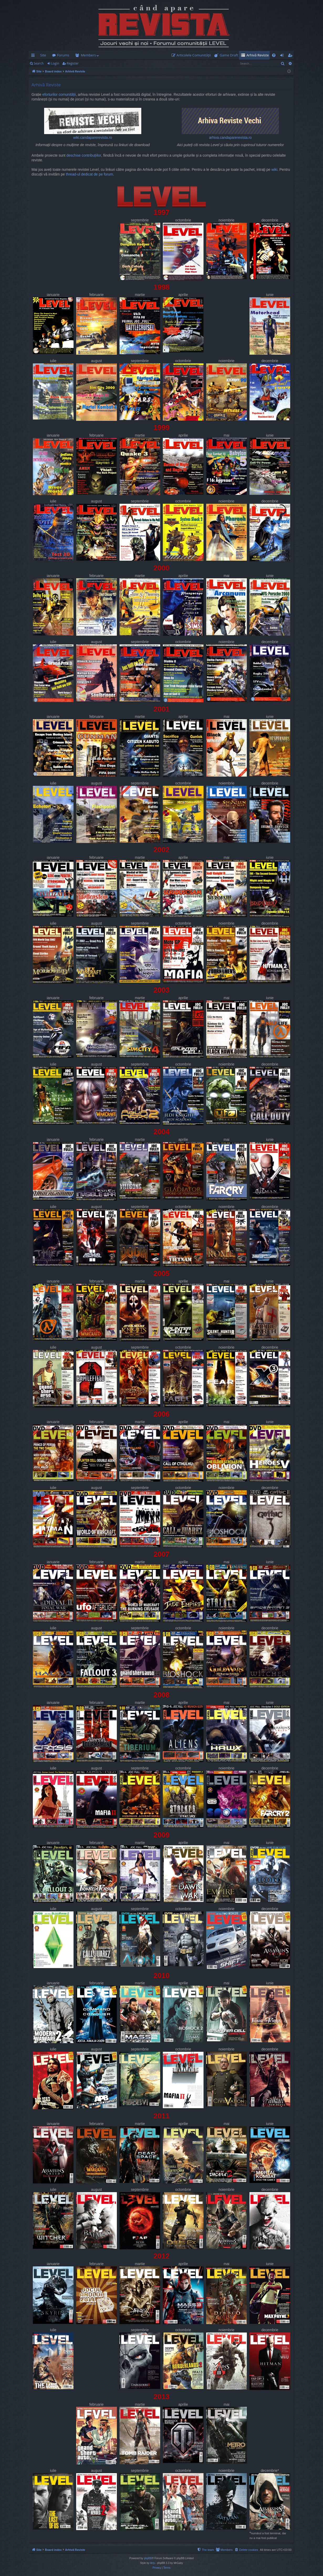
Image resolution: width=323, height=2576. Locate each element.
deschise (73, 155)
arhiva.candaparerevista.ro (230, 124)
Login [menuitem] (283, 56)
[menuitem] (192, 55)
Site (43, 55)
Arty (152, 2563)
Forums (63, 55)
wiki (274, 170)
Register (73, 63)
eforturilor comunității (59, 95)
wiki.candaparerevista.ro (92, 124)
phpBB (148, 2558)
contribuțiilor (91, 155)
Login (55, 63)
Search (39, 63)
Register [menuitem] (291, 56)
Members (88, 55)
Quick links (34, 56)
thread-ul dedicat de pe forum (89, 174)
